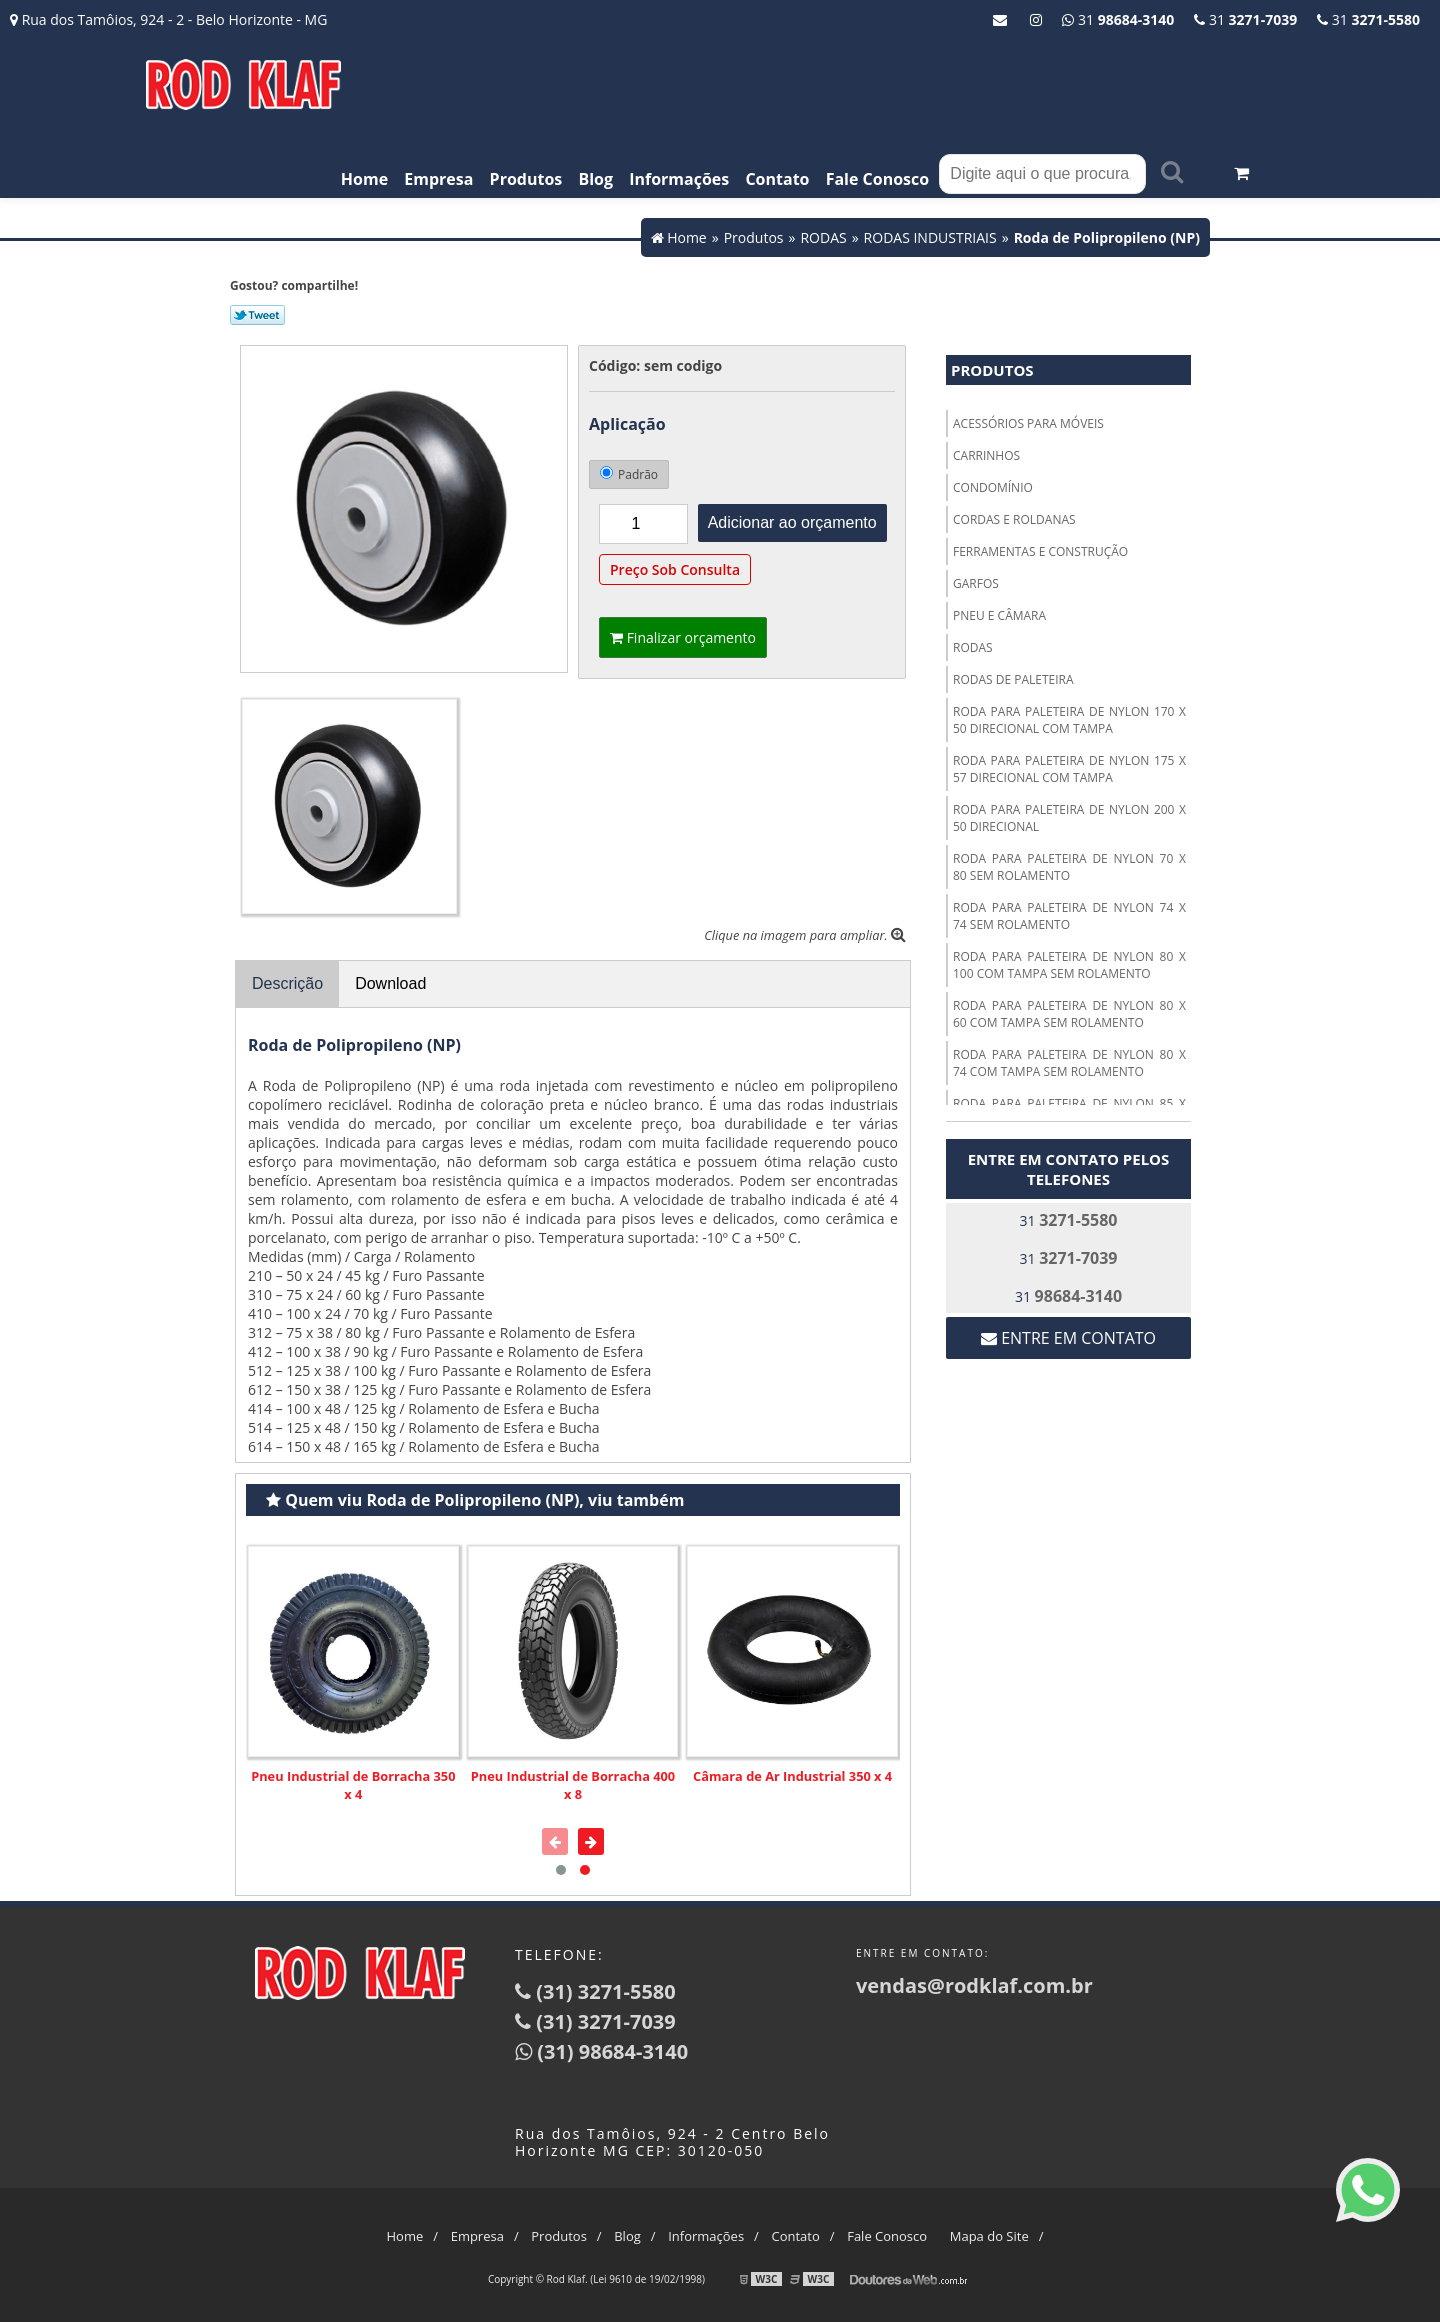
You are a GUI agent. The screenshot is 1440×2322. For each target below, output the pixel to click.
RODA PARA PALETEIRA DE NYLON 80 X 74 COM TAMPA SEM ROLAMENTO (1069, 1063)
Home (364, 179)
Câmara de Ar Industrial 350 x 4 (792, 1776)
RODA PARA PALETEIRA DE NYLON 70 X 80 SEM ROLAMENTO (1069, 867)
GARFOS (976, 583)
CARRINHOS (986, 455)
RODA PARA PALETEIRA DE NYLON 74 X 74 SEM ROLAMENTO (1069, 916)
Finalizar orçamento (683, 637)
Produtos (526, 179)
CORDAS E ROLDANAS (1014, 519)
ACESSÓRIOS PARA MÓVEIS (1028, 423)
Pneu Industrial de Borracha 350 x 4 (353, 1785)
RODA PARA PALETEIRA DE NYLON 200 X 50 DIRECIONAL (1069, 818)
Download (390, 983)
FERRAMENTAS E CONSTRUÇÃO (1040, 551)
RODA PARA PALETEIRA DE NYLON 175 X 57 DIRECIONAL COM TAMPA (1069, 769)
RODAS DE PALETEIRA (1013, 679)
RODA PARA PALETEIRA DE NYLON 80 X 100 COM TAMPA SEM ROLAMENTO (1069, 965)
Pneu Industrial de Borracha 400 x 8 (573, 1785)
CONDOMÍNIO (993, 487)
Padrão (629, 474)
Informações (679, 179)
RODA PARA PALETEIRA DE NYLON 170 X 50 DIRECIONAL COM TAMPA (1069, 720)
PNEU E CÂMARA (999, 615)
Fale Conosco (878, 179)
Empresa (438, 179)
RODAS (973, 647)
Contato (777, 179)
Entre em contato (1068, 1338)
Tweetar (257, 315)
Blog (595, 179)
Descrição (287, 983)
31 (1368, 19)
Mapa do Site (989, 2236)
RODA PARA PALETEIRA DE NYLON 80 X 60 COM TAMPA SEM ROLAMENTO (1069, 1014)
